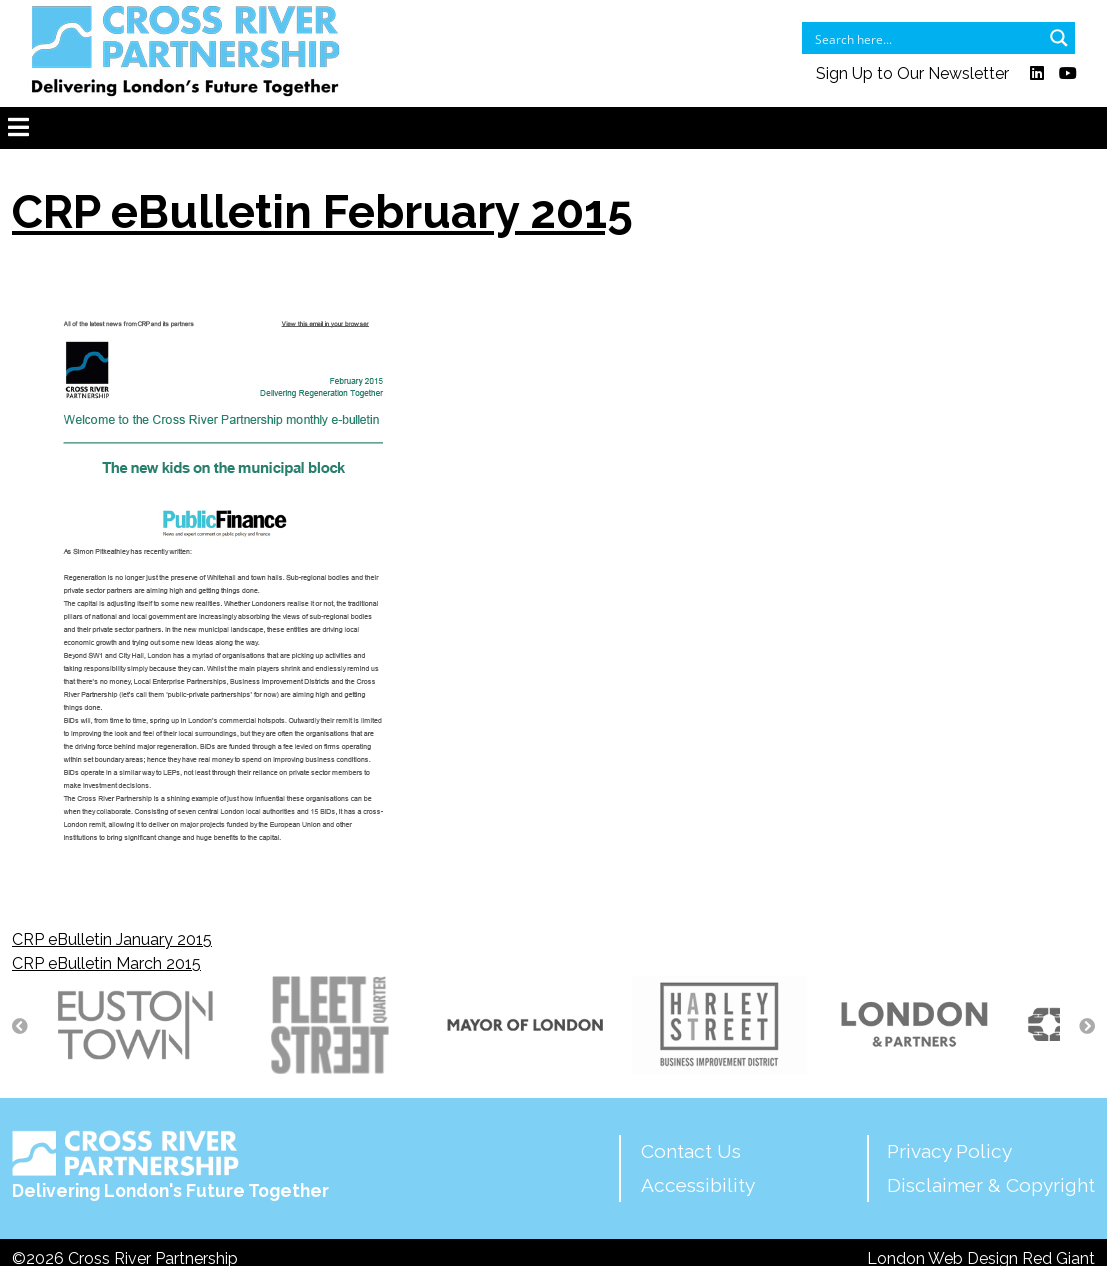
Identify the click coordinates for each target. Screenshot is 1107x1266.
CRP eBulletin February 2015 (322, 212)
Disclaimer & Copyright (991, 1185)
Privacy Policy (949, 1151)
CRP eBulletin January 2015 (112, 939)
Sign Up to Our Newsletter (912, 73)
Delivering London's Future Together (170, 1165)
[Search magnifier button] (1059, 38)
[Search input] (925, 38)
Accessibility (698, 1185)
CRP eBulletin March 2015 (106, 963)
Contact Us (691, 1151)
